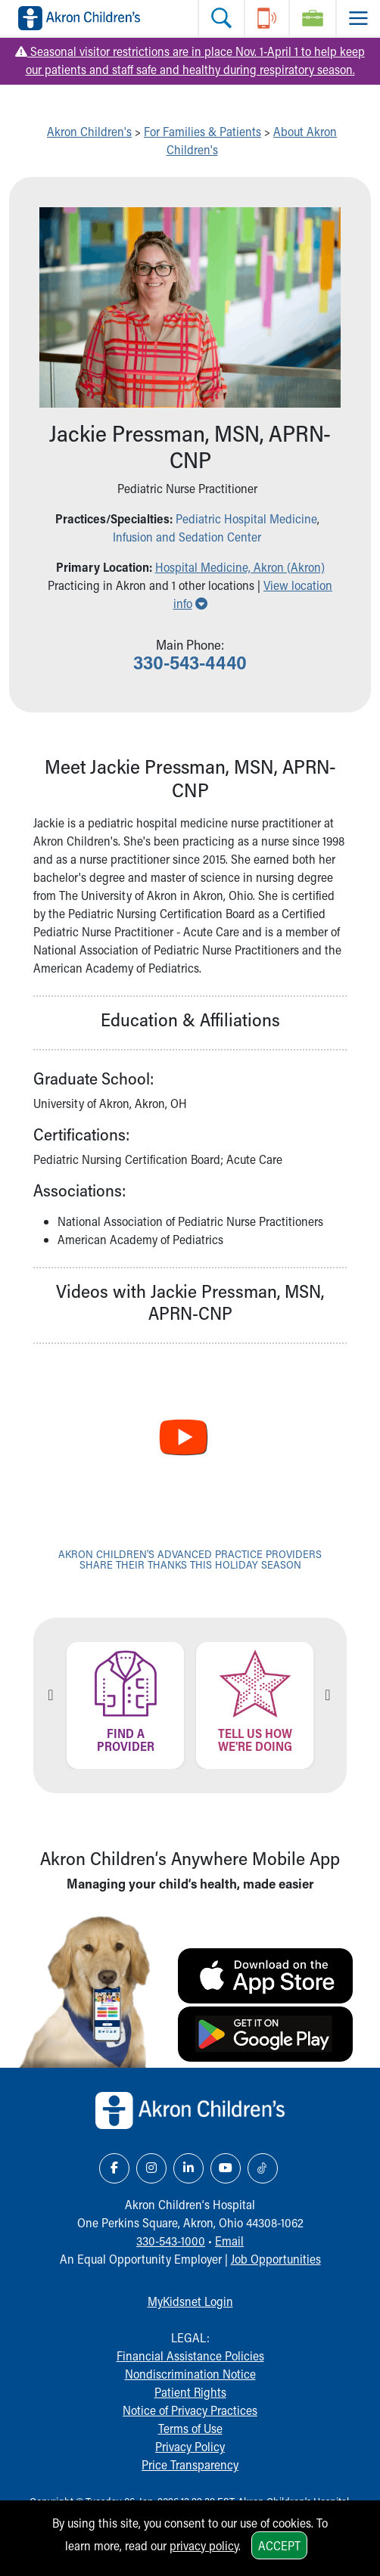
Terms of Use (190, 2428)
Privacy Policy (190, 2446)
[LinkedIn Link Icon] (188, 2168)
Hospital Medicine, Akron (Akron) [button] (240, 567)
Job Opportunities (276, 2259)
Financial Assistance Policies (190, 2355)
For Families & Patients (202, 131)
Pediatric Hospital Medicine (246, 518)
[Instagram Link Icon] (151, 2168)
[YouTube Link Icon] (225, 2168)
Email (229, 2241)
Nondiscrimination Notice (190, 2374)
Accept (279, 2545)
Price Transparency (190, 2464)
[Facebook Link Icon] (114, 2168)
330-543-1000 (170, 2241)
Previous (50, 1694)
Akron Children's (89, 131)
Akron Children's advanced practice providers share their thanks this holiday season (190, 1559)
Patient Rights (190, 2392)
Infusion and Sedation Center (187, 537)
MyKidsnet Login (190, 2301)
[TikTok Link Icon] (263, 2168)
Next (327, 1694)
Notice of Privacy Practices (190, 2410)
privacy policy (204, 2545)
